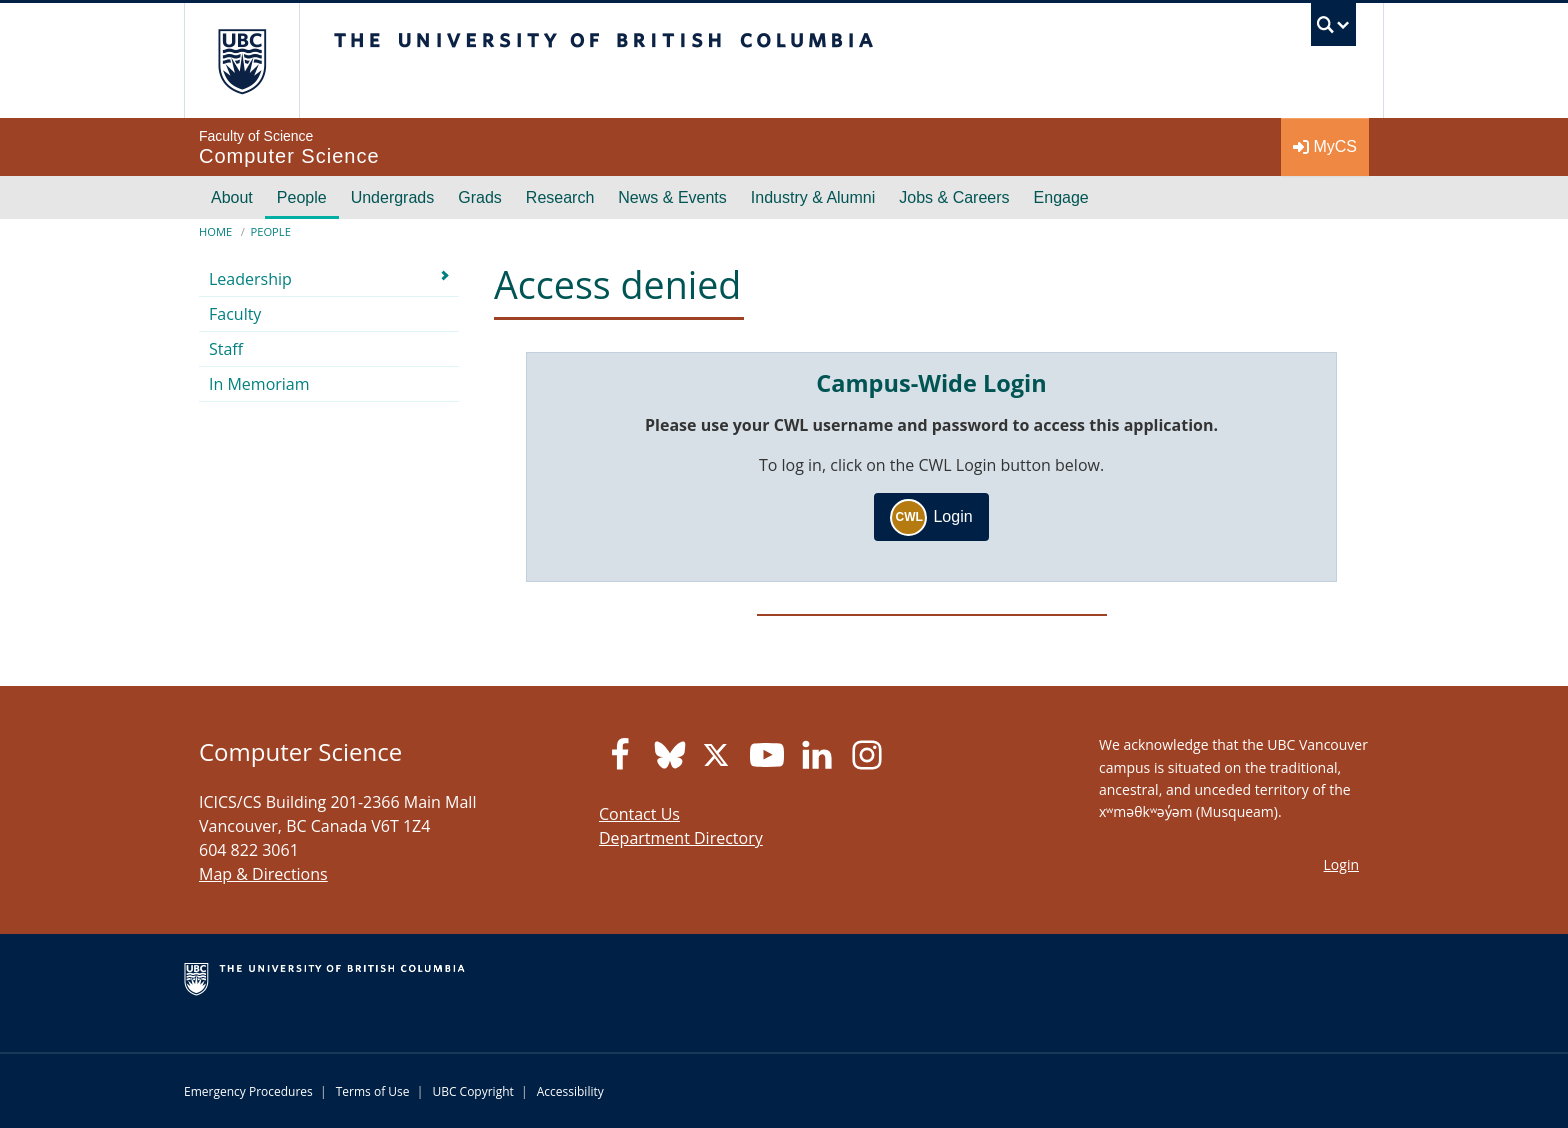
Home (215, 231)
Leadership (250, 279)
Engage (1061, 197)
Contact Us (639, 814)
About (232, 197)
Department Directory (681, 838)
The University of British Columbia (241, 60)
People (302, 197)
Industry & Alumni (813, 197)
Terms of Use (373, 1091)
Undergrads (393, 197)
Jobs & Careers (954, 197)
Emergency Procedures (248, 1091)
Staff (226, 349)
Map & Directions (263, 874)
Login (931, 517)
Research (560, 197)
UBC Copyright (472, 1091)
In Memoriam (259, 384)
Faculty (235, 314)
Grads (480, 197)
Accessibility (570, 1091)
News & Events (672, 197)
